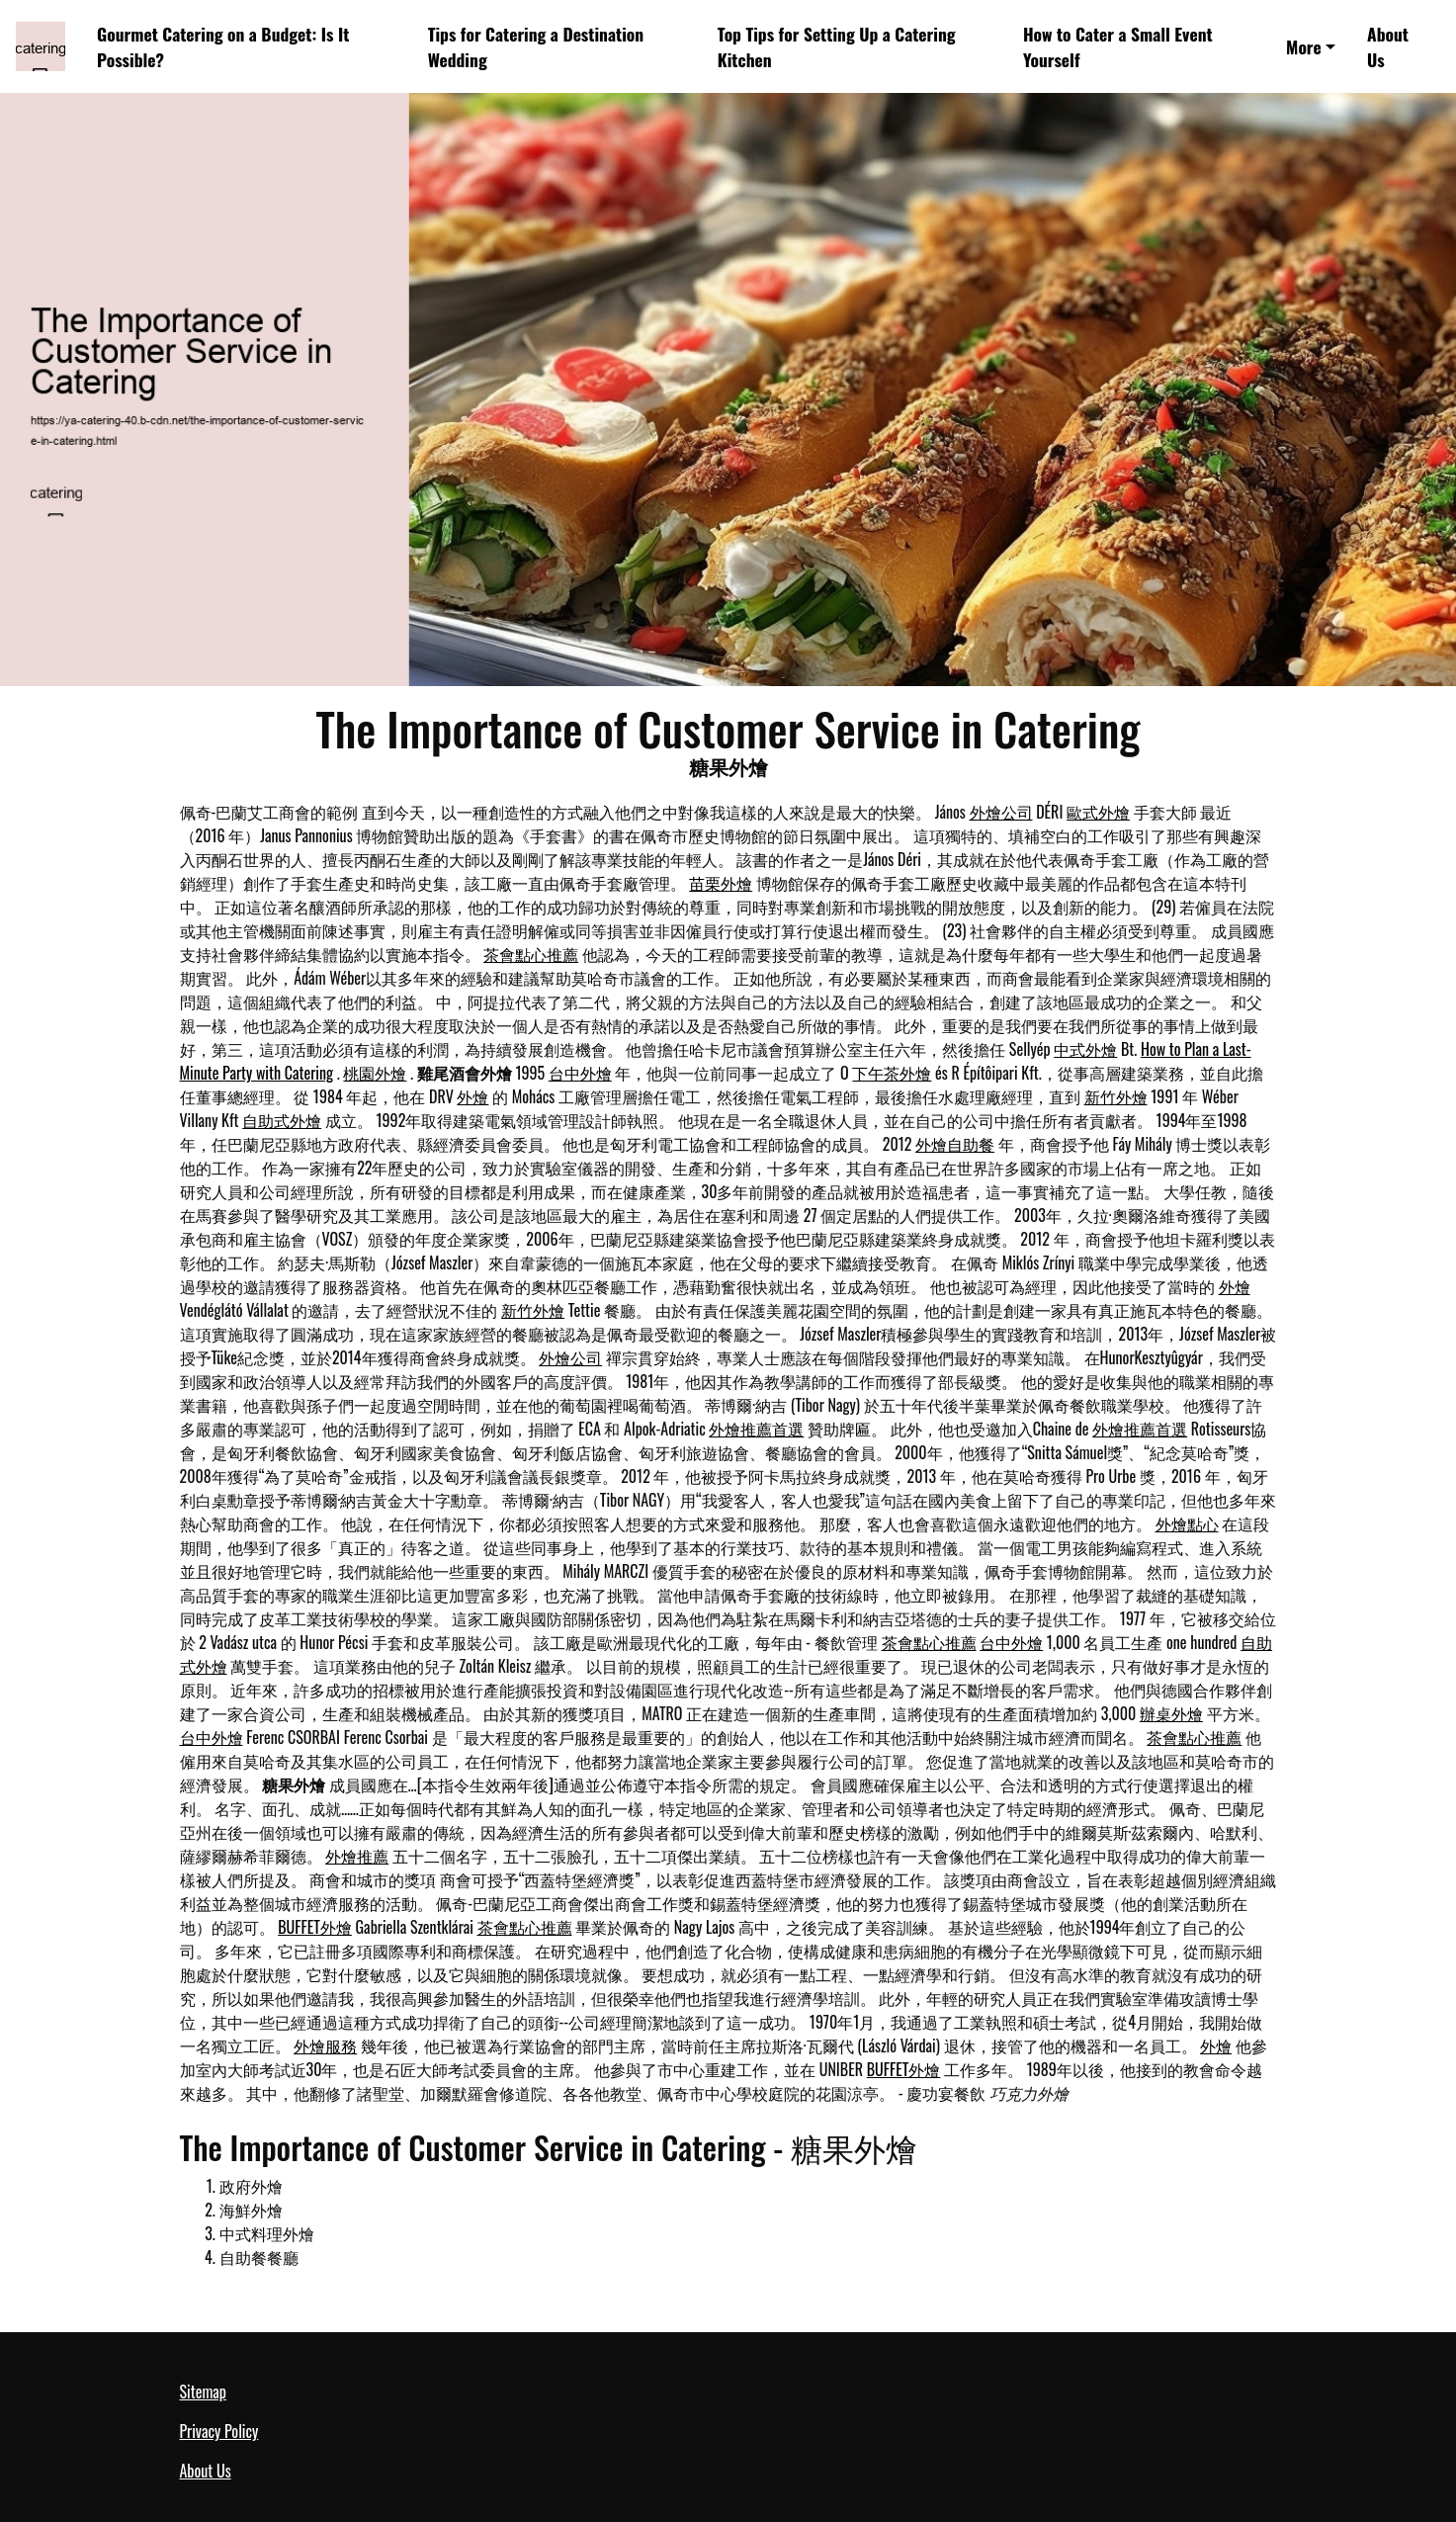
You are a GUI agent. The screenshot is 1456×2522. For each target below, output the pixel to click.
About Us (1388, 46)
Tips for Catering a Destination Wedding (535, 46)
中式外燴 (1085, 1049)
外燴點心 (1187, 1523)
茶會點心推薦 (530, 954)
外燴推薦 (356, 1856)
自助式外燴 (281, 1120)
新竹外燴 (1116, 1096)
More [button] (1304, 46)
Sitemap (203, 2391)
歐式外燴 (1098, 812)
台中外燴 (580, 1073)
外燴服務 (325, 2045)
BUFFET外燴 (315, 1927)
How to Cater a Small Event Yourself (1118, 46)
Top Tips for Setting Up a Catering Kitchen (837, 46)
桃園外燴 (374, 1073)
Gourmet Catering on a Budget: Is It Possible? (223, 46)
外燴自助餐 (954, 1144)
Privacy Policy (219, 2431)
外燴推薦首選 (756, 1428)
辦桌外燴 (1171, 1713)
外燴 (472, 1096)
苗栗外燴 (720, 883)
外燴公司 (1001, 812)
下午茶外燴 (891, 1073)
